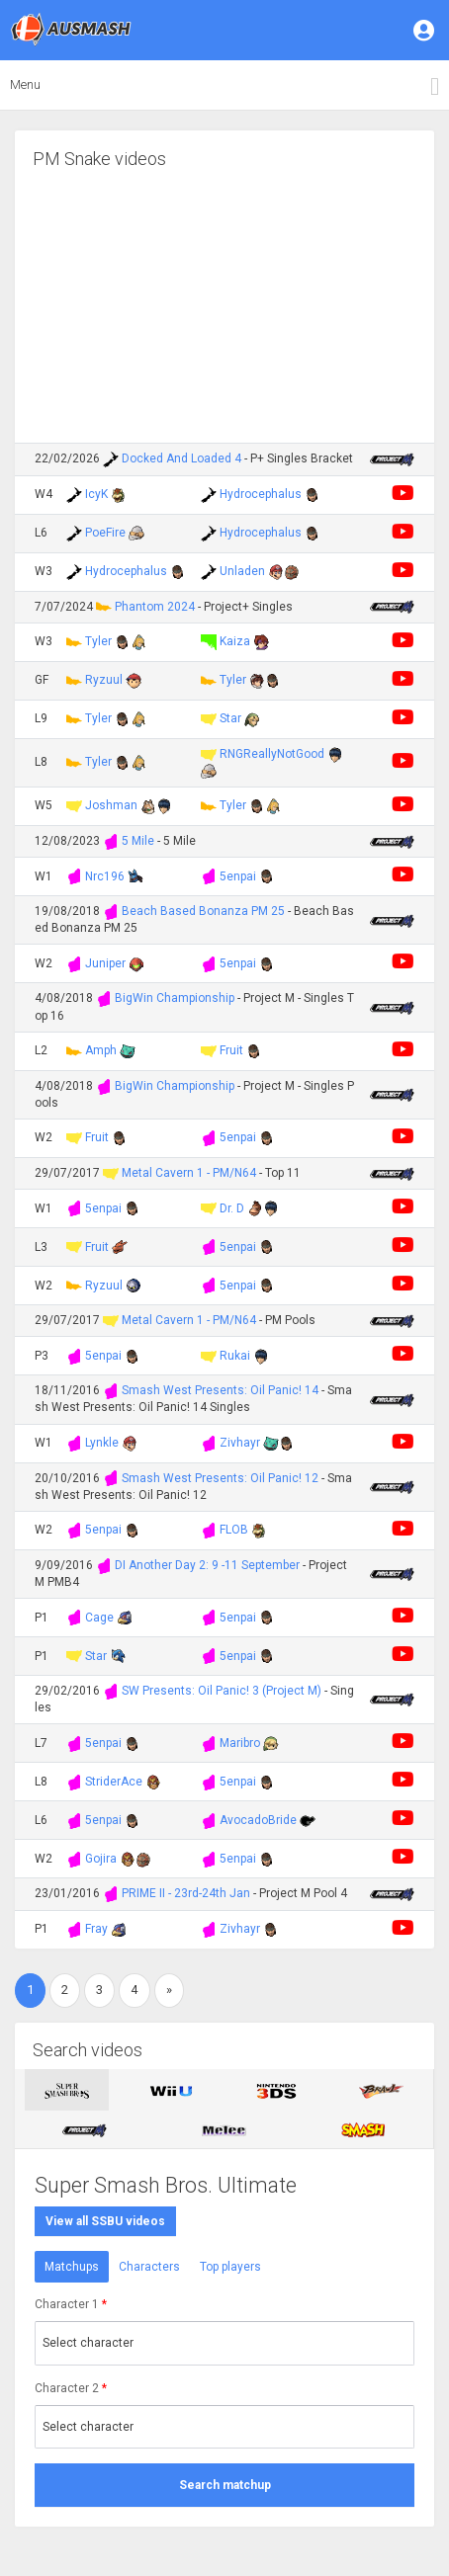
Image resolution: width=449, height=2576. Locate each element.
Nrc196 (105, 876)
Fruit (231, 1050)
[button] (425, 29)
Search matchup (225, 2485)
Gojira (101, 1859)
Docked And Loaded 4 (181, 458)
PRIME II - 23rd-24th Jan (186, 1893)
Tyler (98, 641)
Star (230, 718)
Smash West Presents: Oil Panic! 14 (220, 1390)
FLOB (234, 1530)
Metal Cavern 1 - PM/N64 (189, 1173)
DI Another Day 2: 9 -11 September (207, 1565)
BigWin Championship (174, 998)
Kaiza (235, 641)
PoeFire (105, 533)
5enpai (238, 876)
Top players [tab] (230, 2267)
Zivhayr (240, 1443)
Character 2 (71, 2388)
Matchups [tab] (72, 2267)
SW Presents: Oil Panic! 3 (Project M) (221, 1691)
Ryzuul (104, 680)
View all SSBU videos (105, 2221)
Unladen (242, 571)
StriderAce (113, 1781)
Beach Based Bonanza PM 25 (205, 911)
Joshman (111, 805)
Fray (96, 1929)
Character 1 (71, 2304)
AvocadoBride (258, 1820)
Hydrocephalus (261, 494)
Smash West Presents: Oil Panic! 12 (220, 1478)
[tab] (67, 2090)
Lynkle (102, 1443)
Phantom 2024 (155, 607)
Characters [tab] (149, 2267)
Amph (101, 1050)
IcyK (96, 494)
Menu (25, 84)
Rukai (235, 1356)
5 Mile (138, 841)
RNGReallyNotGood (272, 754)
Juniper (105, 963)
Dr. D (232, 1208)
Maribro (240, 1743)
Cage (99, 1617)
